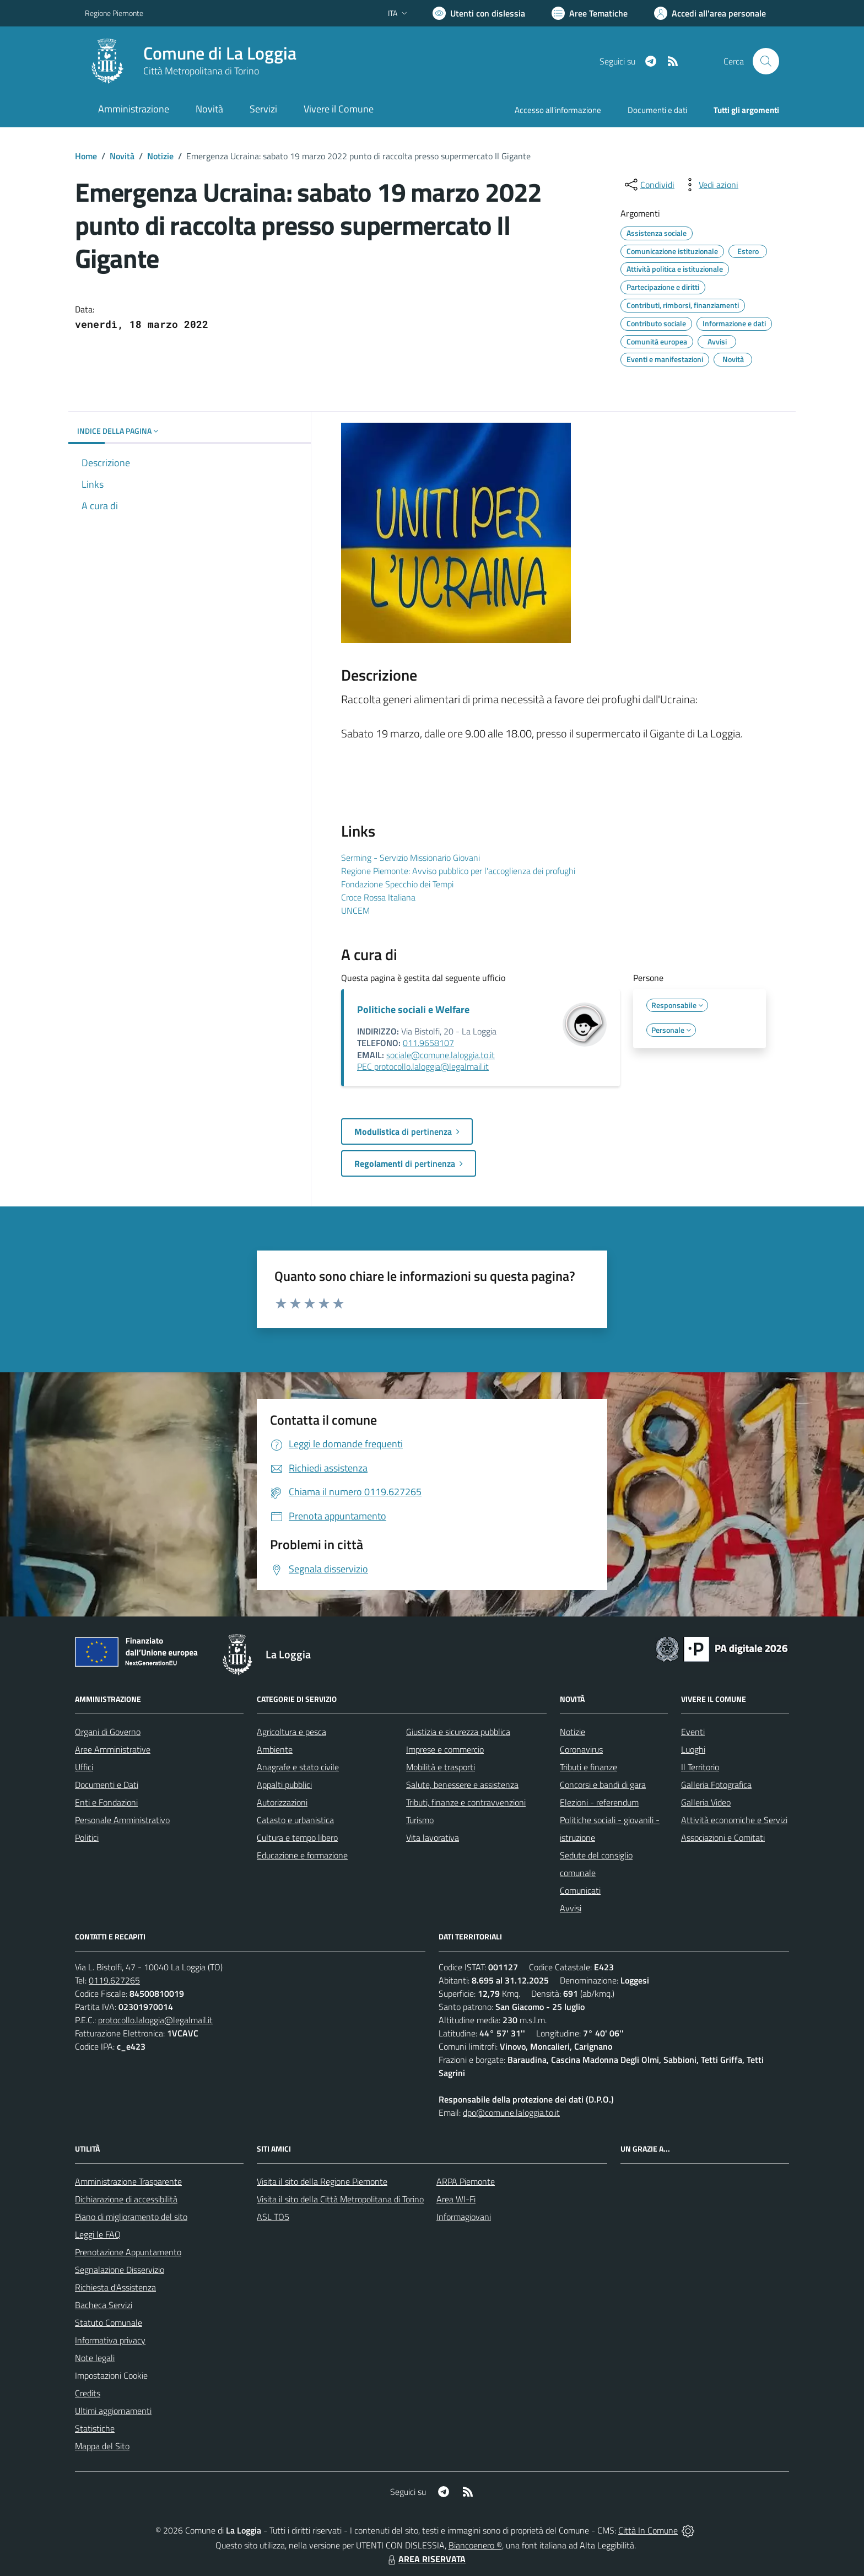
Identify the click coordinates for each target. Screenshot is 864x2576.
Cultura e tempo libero (297, 1837)
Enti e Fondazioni (106, 1802)
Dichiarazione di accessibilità (126, 2199)
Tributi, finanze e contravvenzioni (466, 1802)
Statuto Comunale (108, 2322)
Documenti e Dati (106, 1784)
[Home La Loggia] (190, 61)
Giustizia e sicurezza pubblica (458, 1731)
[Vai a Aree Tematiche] (589, 13)
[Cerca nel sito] (766, 61)
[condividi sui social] (648, 184)
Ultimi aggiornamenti (113, 2410)
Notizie (160, 156)
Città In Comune (648, 2530)
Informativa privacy (110, 2340)
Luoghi (693, 1749)
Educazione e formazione (302, 1855)
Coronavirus (581, 1749)
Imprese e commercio (445, 1749)
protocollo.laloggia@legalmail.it (155, 2020)
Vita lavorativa (432, 1837)
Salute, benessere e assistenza (462, 1784)
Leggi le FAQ (98, 2234)
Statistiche (95, 2428)
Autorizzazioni (282, 1802)
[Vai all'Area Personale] (710, 13)
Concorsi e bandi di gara (603, 1784)
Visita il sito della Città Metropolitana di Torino (340, 2199)
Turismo (420, 1819)
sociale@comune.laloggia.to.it (440, 1054)
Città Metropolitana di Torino (201, 70)
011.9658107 (428, 1042)
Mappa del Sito (102, 2446)
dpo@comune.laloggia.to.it (511, 2112)
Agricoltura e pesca (291, 1731)
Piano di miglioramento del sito (131, 2216)
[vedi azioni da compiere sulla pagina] (710, 184)
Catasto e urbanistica (295, 1819)
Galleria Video (706, 1802)
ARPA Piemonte (465, 2181)
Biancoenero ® (475, 2545)
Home (86, 156)
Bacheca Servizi (103, 2304)
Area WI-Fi (456, 2199)
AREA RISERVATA (425, 2559)
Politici (87, 1837)
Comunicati (580, 1890)
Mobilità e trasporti (440, 1767)
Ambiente (275, 1749)
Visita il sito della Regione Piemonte (322, 2181)
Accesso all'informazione (558, 110)
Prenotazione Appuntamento (128, 2252)
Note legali (95, 2357)
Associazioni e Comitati (723, 1837)
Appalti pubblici (284, 1784)
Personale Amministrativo (122, 1819)
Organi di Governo (108, 1731)
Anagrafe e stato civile (298, 1767)
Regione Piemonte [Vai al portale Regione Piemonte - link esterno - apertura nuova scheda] (114, 13)
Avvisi (570, 1908)
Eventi (693, 1731)
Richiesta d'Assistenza (115, 2287)
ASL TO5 (273, 2216)
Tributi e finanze (588, 1767)
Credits (87, 2393)
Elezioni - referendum (599, 1802)
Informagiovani (463, 2216)
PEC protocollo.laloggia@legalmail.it (423, 1066)
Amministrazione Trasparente (128, 2181)
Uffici (84, 1767)
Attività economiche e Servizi (734, 1819)
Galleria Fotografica (716, 1784)
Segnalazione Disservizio (119, 2269)
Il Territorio (700, 1767)
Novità (122, 156)
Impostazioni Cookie (111, 2375)
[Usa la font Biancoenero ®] (478, 13)
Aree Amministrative (112, 1749)
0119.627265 (114, 1980)
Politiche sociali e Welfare (413, 1009)
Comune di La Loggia (219, 53)
